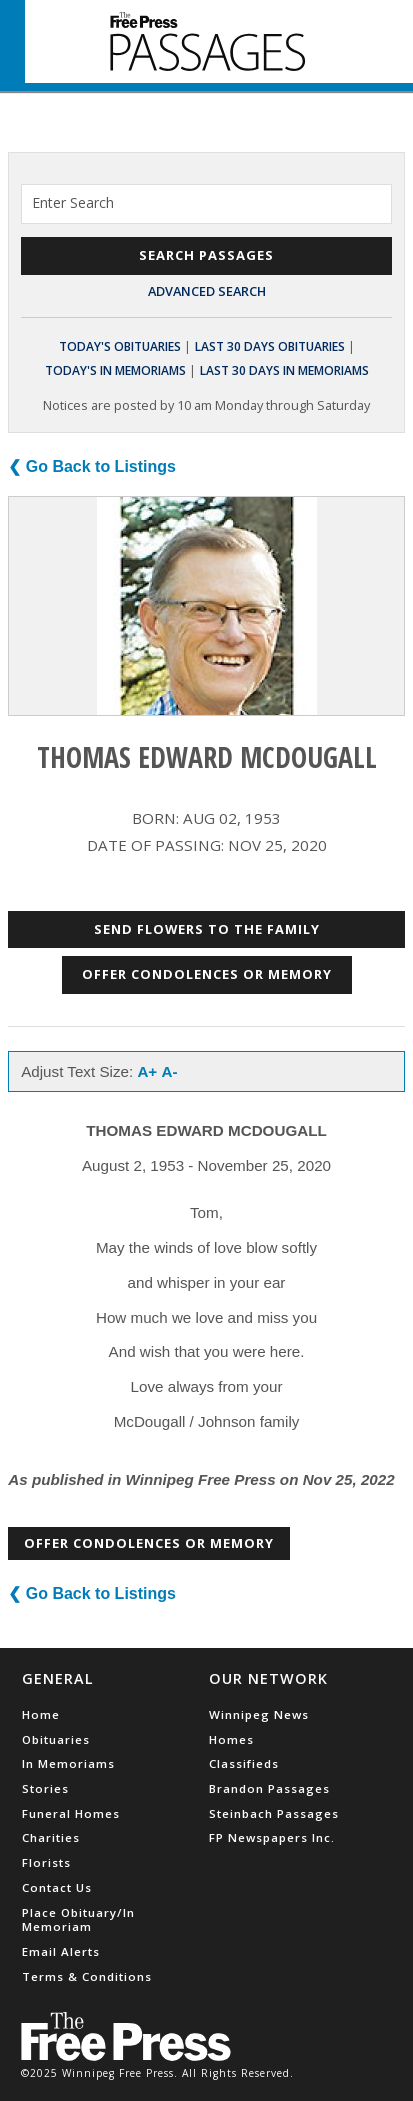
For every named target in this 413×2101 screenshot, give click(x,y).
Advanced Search (207, 291)
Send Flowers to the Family (207, 929)
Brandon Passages (269, 1788)
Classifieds (244, 1763)
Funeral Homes (71, 1813)
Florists (46, 1862)
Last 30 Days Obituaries (270, 346)
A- (169, 1071)
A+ (147, 1071)
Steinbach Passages (274, 1813)
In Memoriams (68, 1763)
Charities (51, 1837)
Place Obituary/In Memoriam (78, 1919)
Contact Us (57, 1887)
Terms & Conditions (87, 1976)
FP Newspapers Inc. (272, 1837)
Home (41, 1714)
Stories (45, 1788)
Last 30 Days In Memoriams (284, 370)
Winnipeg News (259, 1714)
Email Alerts (61, 1951)
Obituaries (56, 1739)
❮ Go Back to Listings (92, 466)
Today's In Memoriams (115, 370)
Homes (231, 1739)
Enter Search (73, 202)
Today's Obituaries (120, 346)
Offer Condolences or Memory (207, 974)
